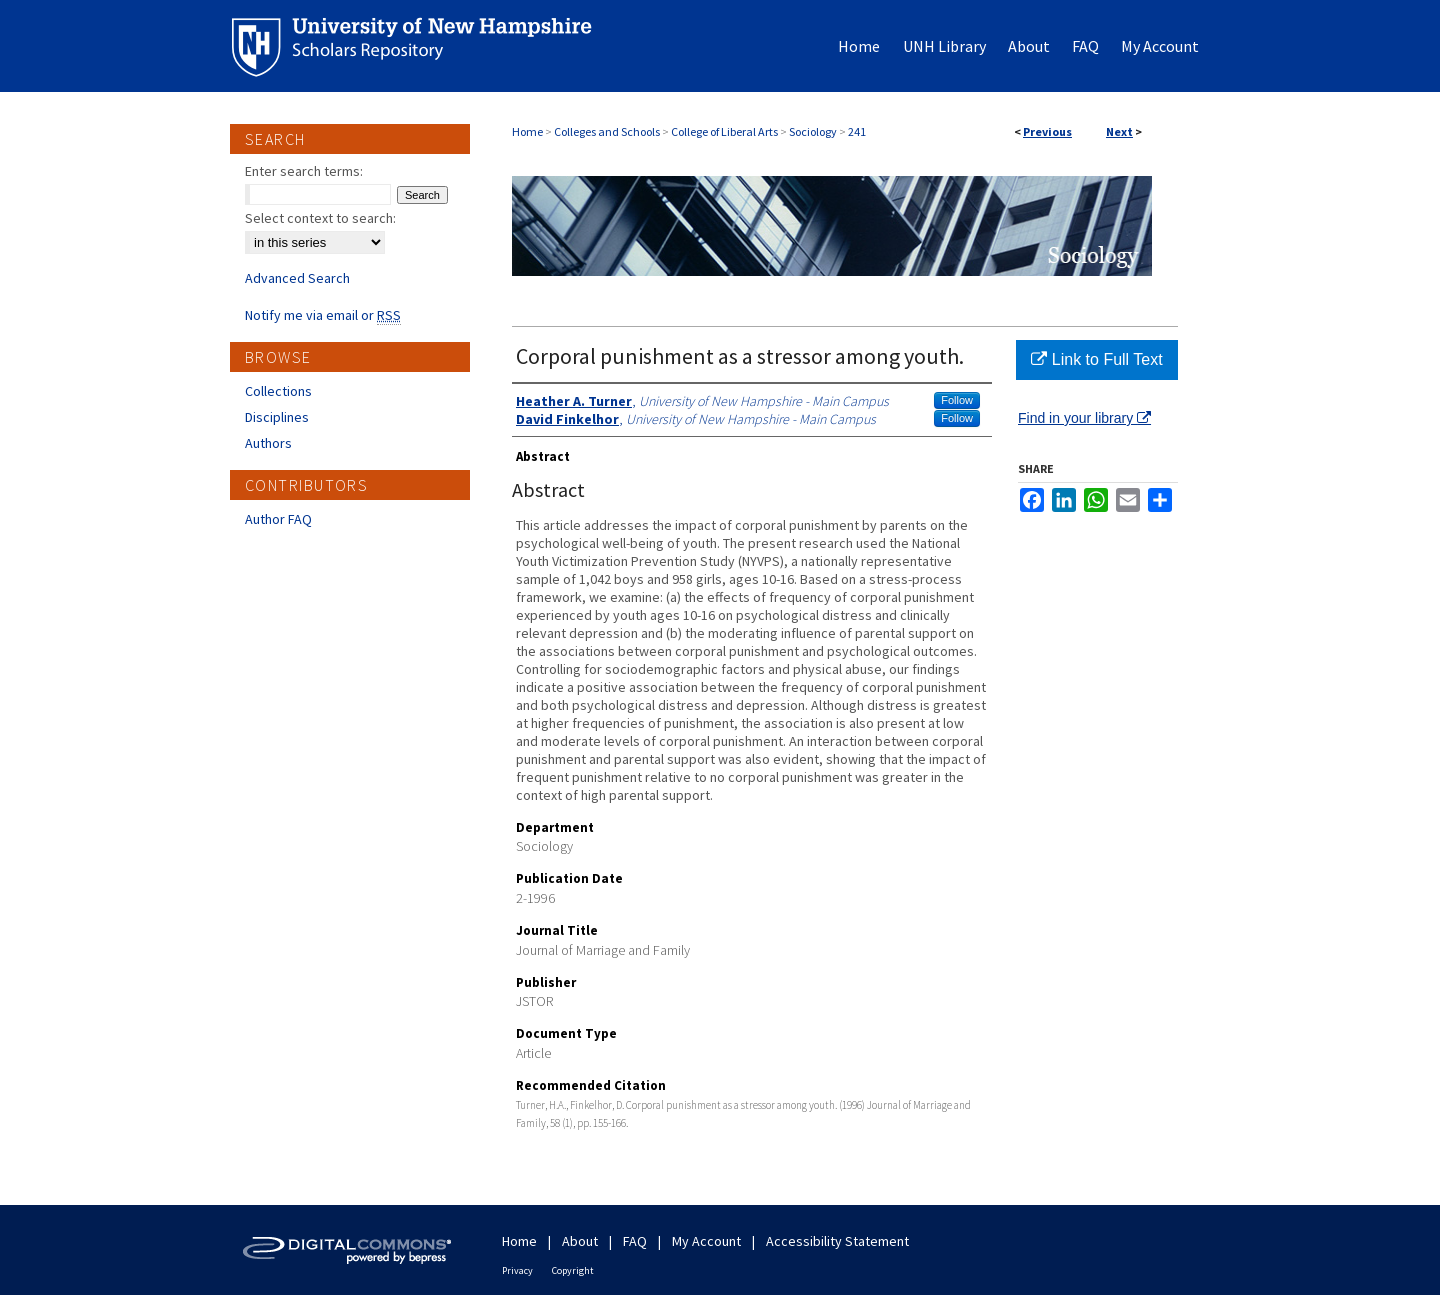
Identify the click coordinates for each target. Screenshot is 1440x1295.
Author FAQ (278, 519)
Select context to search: (320, 218)
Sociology (813, 131)
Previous (1047, 131)
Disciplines (277, 417)
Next (1119, 131)
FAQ (635, 1241)
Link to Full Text (1096, 359)
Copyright (573, 1270)
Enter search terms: (304, 171)
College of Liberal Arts (724, 131)
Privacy (517, 1270)
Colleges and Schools (607, 131)
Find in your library (1084, 418)
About (580, 1241)
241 (857, 131)
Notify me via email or (323, 315)
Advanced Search (297, 278)
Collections (278, 391)
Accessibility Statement (837, 1241)
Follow (957, 400)
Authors (268, 443)
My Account (706, 1241)
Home (527, 131)
